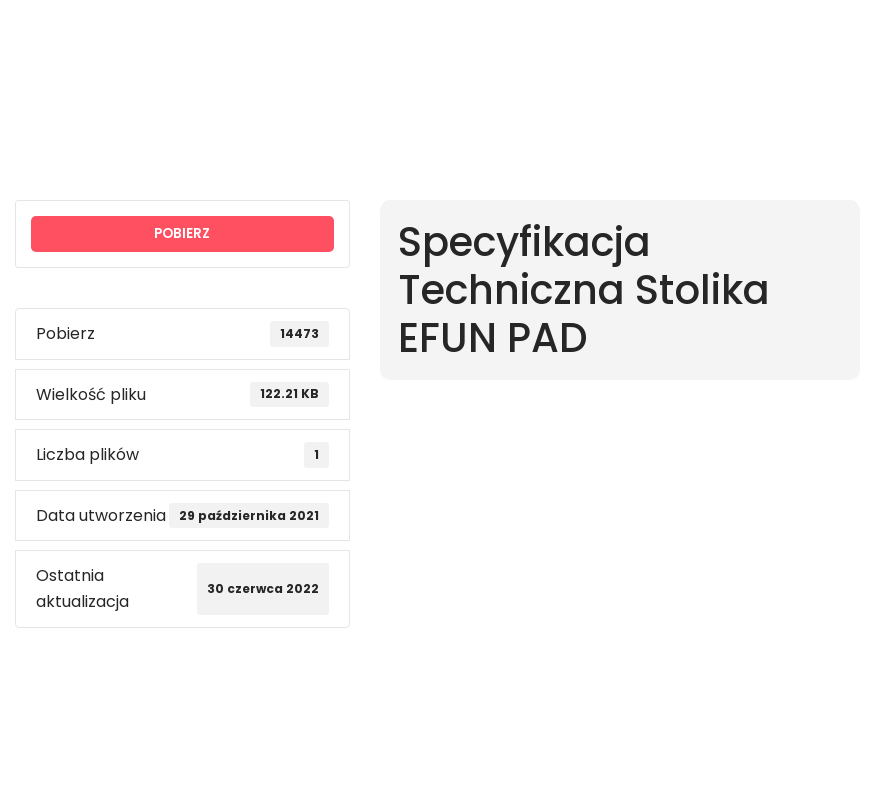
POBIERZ (182, 233)
